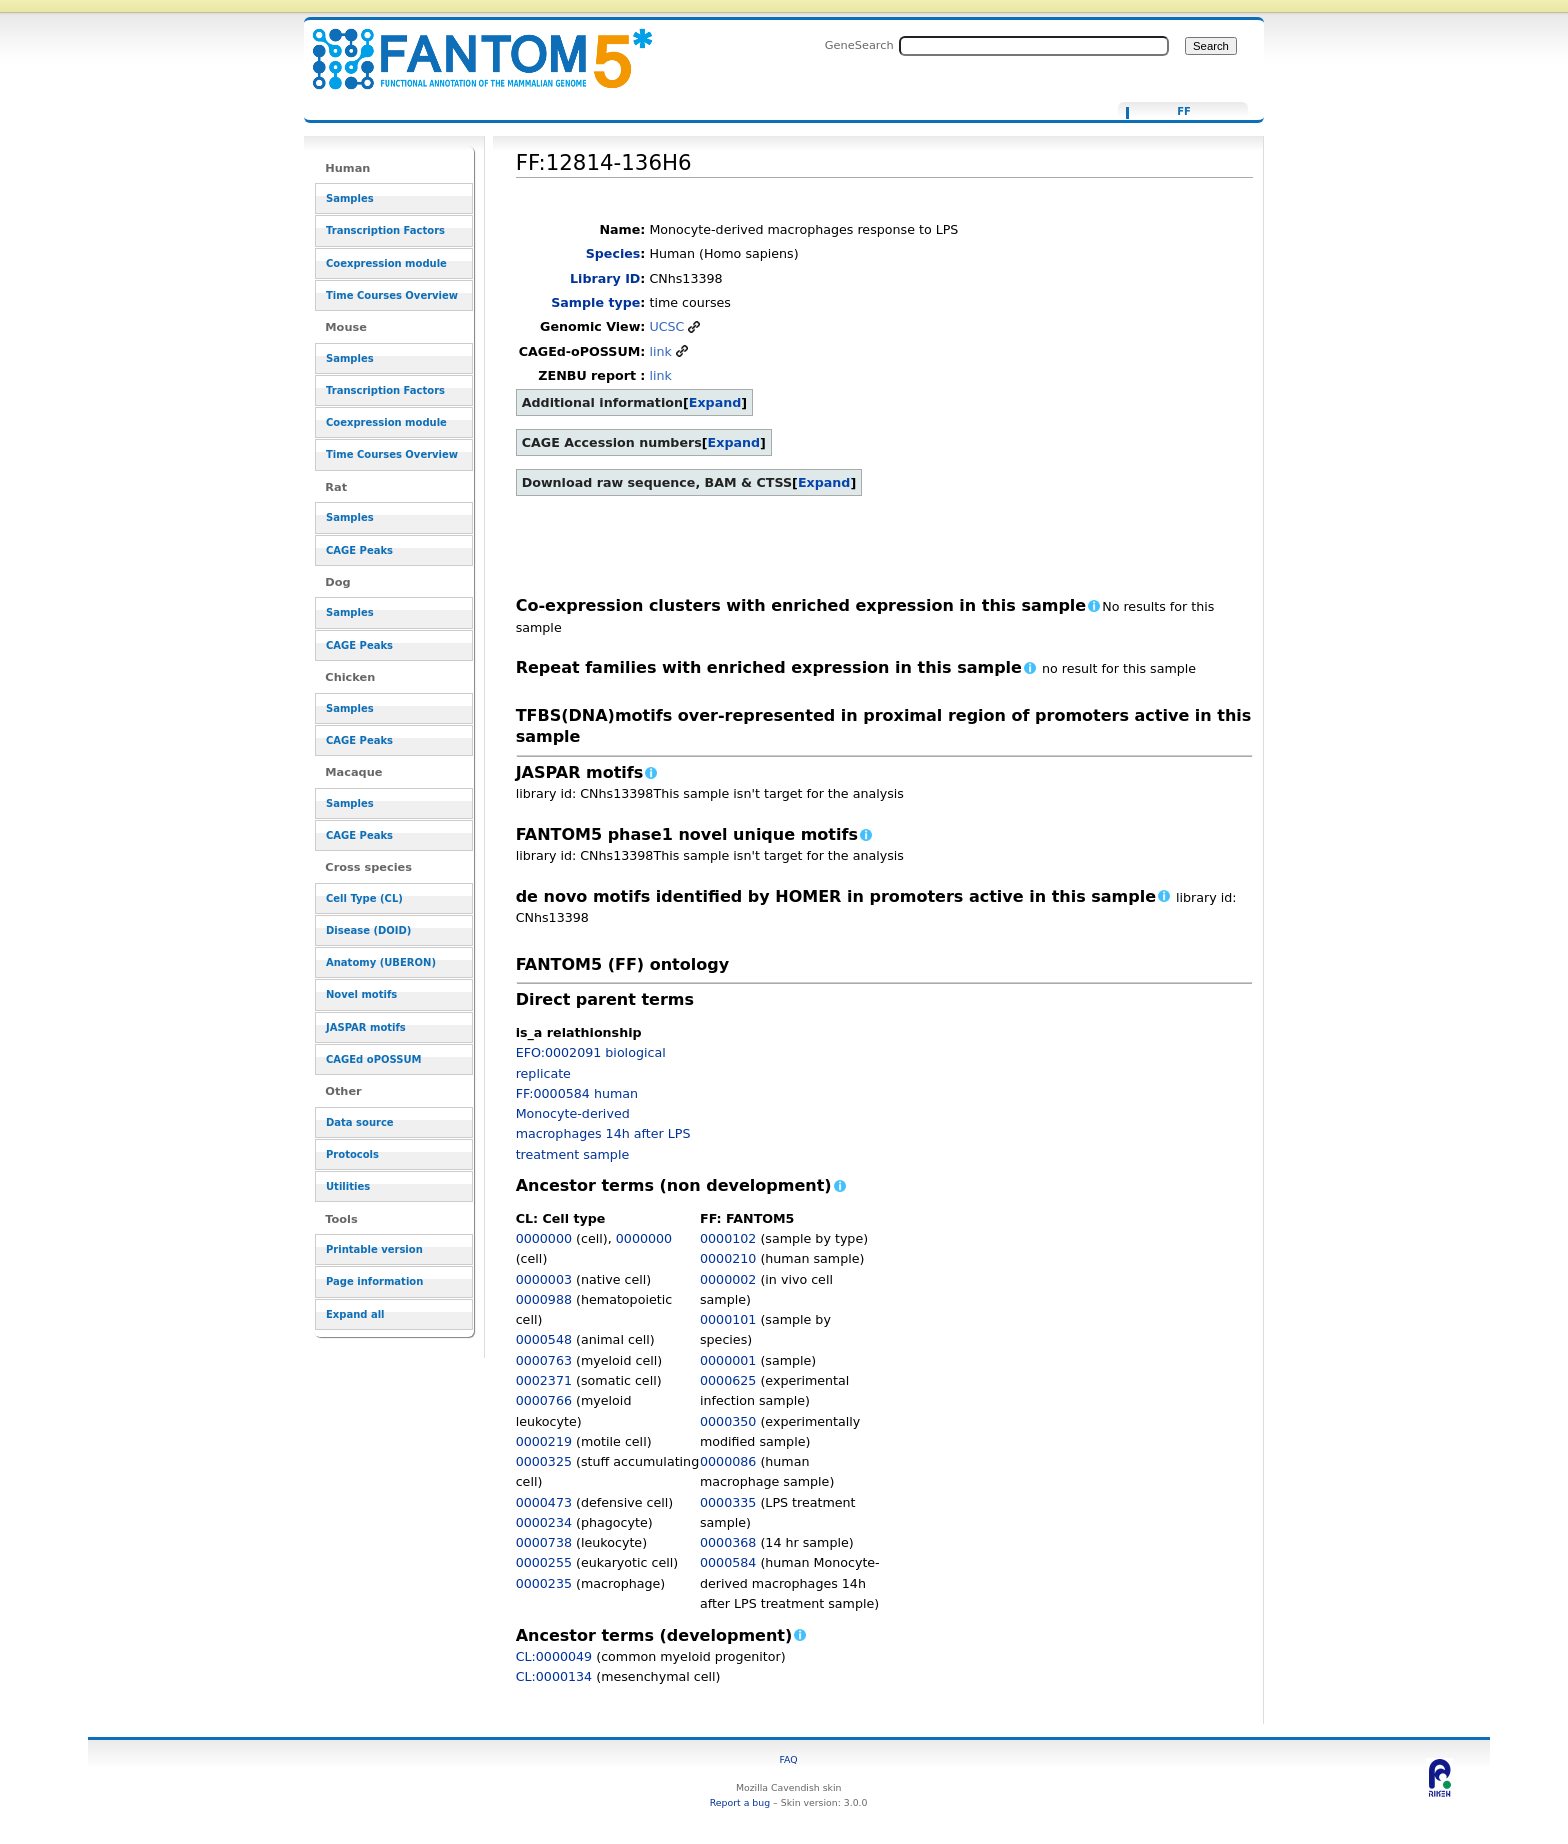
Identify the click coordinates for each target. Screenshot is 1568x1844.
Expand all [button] (355, 1314)
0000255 (544, 1562)
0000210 (728, 1258)
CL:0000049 (554, 1656)
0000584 (728, 1562)
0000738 (544, 1542)
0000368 (728, 1542)
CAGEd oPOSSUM (373, 1059)
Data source (360, 1122)
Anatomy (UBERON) (381, 962)
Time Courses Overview (392, 295)
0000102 (728, 1238)
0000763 (544, 1360)
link (660, 351)
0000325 (544, 1461)
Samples (350, 198)
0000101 (728, 1319)
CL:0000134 (554, 1676)
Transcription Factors (385, 230)
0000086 (728, 1461)
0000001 (728, 1360)
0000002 (728, 1279)
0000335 (728, 1502)
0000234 (544, 1522)
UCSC (666, 326)
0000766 (544, 1400)
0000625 (728, 1380)
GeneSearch (859, 45)
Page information (374, 1281)
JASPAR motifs (366, 1027)
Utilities (348, 1186)
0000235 (544, 1583)
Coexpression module (386, 263)
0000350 (728, 1421)
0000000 (544, 1238)
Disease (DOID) (368, 930)
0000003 (544, 1279)
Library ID (605, 278)
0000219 (544, 1441)
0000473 (544, 1502)
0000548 (544, 1339)
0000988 (544, 1299)
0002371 (544, 1380)
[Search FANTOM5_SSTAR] (1034, 46)
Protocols (352, 1154)
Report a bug (740, 1802)
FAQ (789, 1759)
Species (613, 253)
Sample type (595, 302)
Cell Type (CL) (364, 898)
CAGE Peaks (359, 550)
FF (1184, 112)
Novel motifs (361, 994)
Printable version (374, 1249)
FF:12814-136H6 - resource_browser (470, 47)
